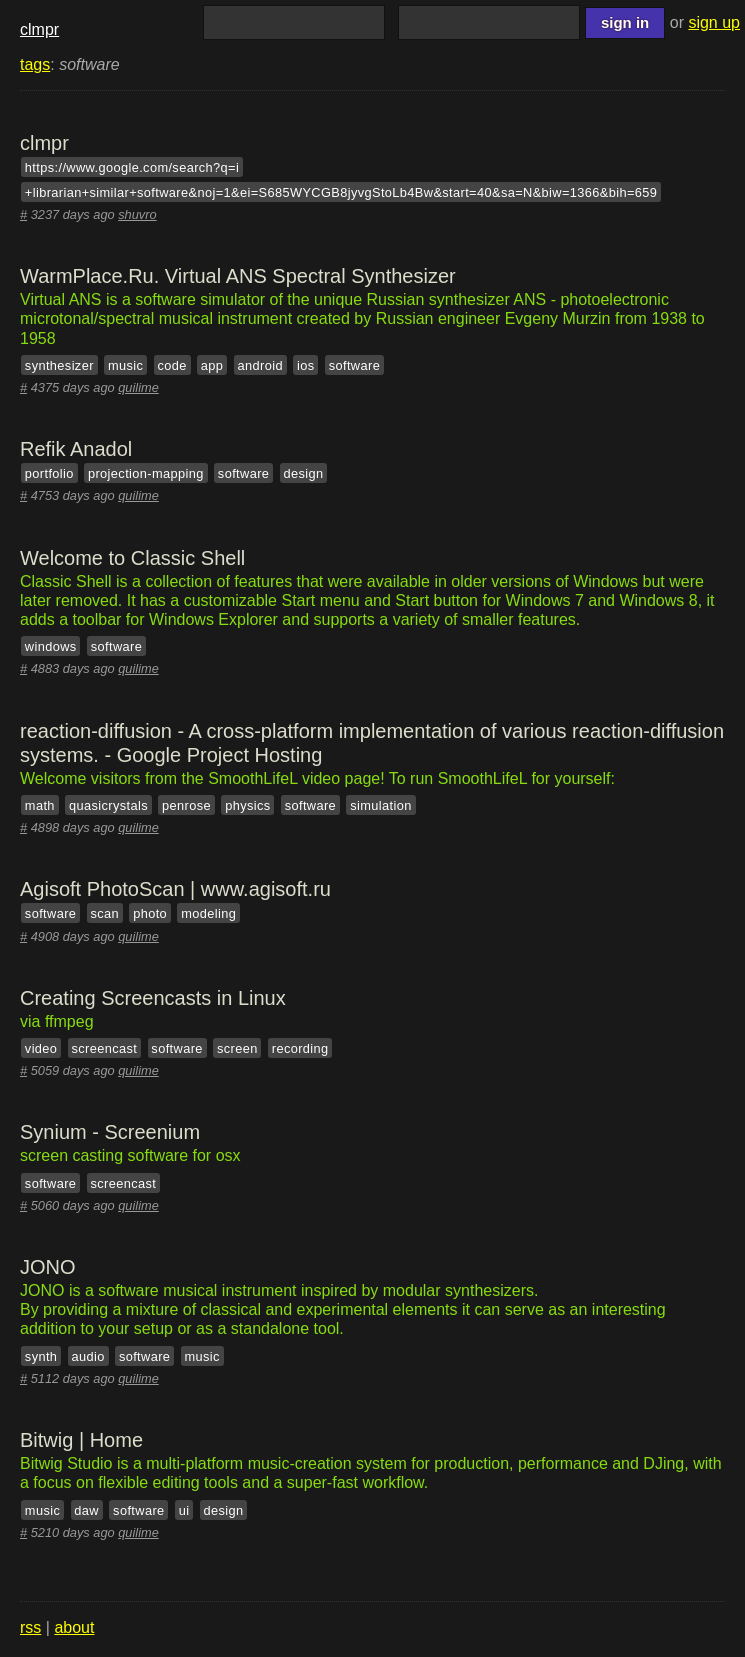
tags (35, 64)
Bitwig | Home (81, 1440)
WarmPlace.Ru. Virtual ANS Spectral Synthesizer (238, 276)
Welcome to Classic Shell (132, 558)
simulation (380, 804)
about (74, 1627)
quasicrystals (108, 804)
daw (86, 1509)
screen (237, 1048)
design (303, 473)
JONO (48, 1267)
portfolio (49, 473)
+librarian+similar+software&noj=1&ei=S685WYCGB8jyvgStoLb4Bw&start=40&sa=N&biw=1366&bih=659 (341, 191)
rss (30, 1627)
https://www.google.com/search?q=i (132, 167)
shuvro (137, 214)
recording (300, 1048)
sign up (714, 22)
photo (150, 913)
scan (104, 913)
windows (51, 646)
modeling (208, 913)
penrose (186, 804)
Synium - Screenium (110, 1132)
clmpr (39, 29)
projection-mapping (146, 473)
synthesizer (59, 364)
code (171, 364)
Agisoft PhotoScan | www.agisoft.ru (175, 889)
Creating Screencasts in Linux (153, 998)
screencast (105, 1048)
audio (88, 1355)
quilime (138, 387)
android (260, 364)
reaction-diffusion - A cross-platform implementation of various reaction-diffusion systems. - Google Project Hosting (372, 743)
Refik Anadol (76, 449)
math (40, 804)
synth (41, 1355)
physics (247, 804)
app (212, 364)
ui (184, 1509)
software (354, 364)
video (41, 1048)
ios (306, 364)
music (125, 364)
